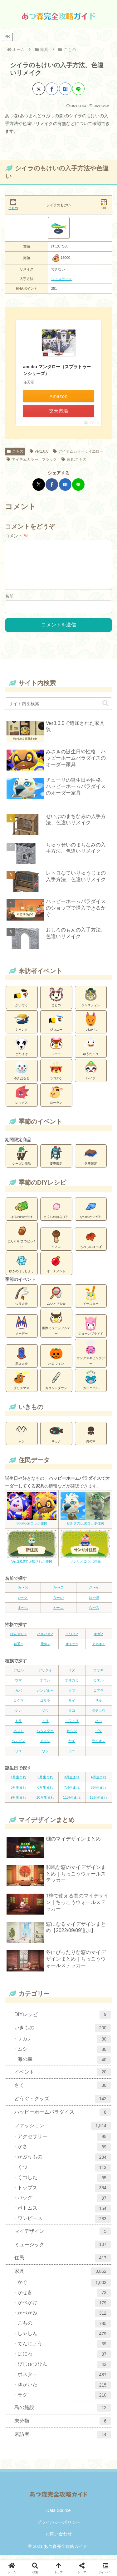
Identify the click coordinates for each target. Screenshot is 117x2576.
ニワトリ (72, 1726)
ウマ (18, 1685)
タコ (71, 1715)
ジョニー (56, 1026)
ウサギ (98, 1675)
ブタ (98, 1736)
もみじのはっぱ (91, 1243)
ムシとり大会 (56, 1300)
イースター (91, 1300)
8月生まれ (98, 1792)
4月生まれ (98, 1782)
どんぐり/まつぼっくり (21, 1240)
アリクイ (45, 1675)
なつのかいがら (91, 1213)
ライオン (98, 1746)
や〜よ (58, 1612)
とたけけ (21, 1051)
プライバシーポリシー (58, 2527)
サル (98, 1705)
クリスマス (21, 1385)
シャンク (21, 1026)
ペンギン (18, 1746)
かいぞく (21, 1002)
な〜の (58, 1602)
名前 (9, 601)
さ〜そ (94, 1592)
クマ (71, 1695)
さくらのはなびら (56, 1213)
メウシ (45, 1746)
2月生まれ (45, 1782)
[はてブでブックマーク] (65, 89)
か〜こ (58, 1592)
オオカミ (72, 1685)
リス (18, 1756)
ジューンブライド (90, 1330)
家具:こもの (73, 459)
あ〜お (23, 1592)
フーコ (56, 1051)
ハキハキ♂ (45, 1639)
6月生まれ (45, 1792)
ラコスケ (56, 1075)
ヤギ (71, 1746)
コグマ (18, 1705)
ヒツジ (72, 1736)
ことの (56, 1002)
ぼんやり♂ (18, 1639)
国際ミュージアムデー (56, 1327)
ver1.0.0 (39, 451)
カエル (98, 1685)
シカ (18, 1715)
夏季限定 (56, 1160)
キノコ (56, 1243)
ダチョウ (98, 1715)
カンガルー (45, 1695)
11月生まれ (71, 1802)
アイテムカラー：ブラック (32, 459)
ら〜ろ (94, 1612)
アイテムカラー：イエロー (78, 451)
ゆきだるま (21, 1075)
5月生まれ (18, 1792)
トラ (18, 1726)
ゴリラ (45, 1705)
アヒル (18, 1675)
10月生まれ (45, 1802)
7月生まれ (72, 1792)
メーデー (21, 1330)
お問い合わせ (59, 2538)
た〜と (23, 1602)
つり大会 (21, 1300)
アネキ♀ (98, 1649)
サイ (71, 1705)
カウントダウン (56, 1385)
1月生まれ (18, 1782)
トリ (45, 1726)
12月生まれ (98, 1802)
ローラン (56, 1099)
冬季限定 (91, 1160)
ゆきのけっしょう (21, 1268)
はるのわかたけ (21, 1213)
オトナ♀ (72, 1649)
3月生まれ (72, 1782)
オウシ (45, 1685)
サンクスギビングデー (91, 1357)
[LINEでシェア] (78, 89)
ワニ (71, 1756)
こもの (15, 451)
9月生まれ (18, 1802)
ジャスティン (61, 279)
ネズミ (18, 1736)
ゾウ (45, 1715)
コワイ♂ (72, 1639)
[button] (105, 708)
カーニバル (91, 1385)
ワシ (45, 1756)
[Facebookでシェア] (52, 89)
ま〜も (23, 1612)
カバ (18, 1695)
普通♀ (18, 1649)
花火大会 (21, 1360)
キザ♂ (98, 1639)
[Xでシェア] (38, 89)
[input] (58, 708)
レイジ (91, 1075)
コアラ (98, 1695)
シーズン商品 (21, 1160)
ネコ (98, 1726)
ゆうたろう (91, 1051)
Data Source (58, 2515)
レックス (21, 1099)
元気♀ (45, 1649)
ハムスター (45, 1736)
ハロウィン (56, 1360)
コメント (16, 535)
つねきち (91, 1026)
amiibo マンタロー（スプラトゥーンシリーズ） (57, 370)
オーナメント (56, 1268)
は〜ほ (94, 1602)
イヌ (71, 1675)
